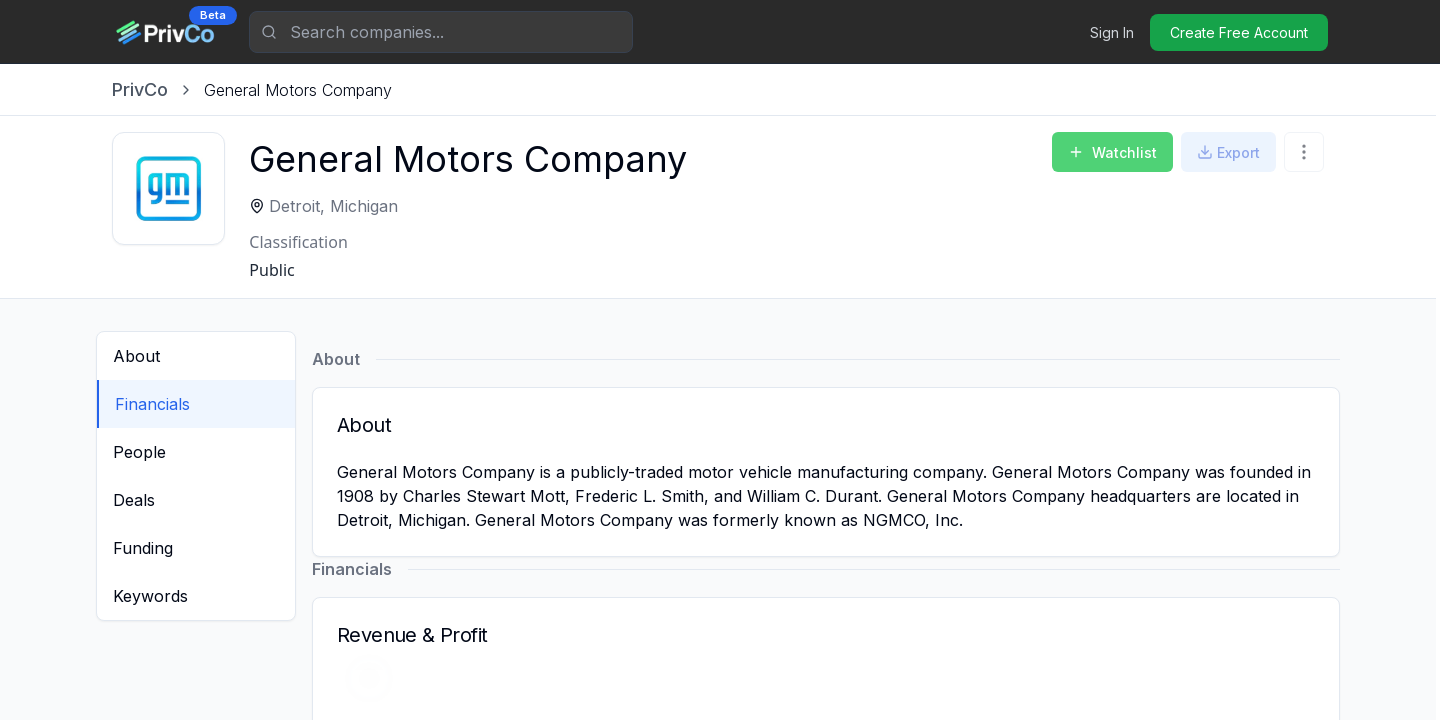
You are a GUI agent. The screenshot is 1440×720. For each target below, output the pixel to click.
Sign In (1112, 32)
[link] (298, 90)
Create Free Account (1239, 32)
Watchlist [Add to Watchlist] (1112, 152)
